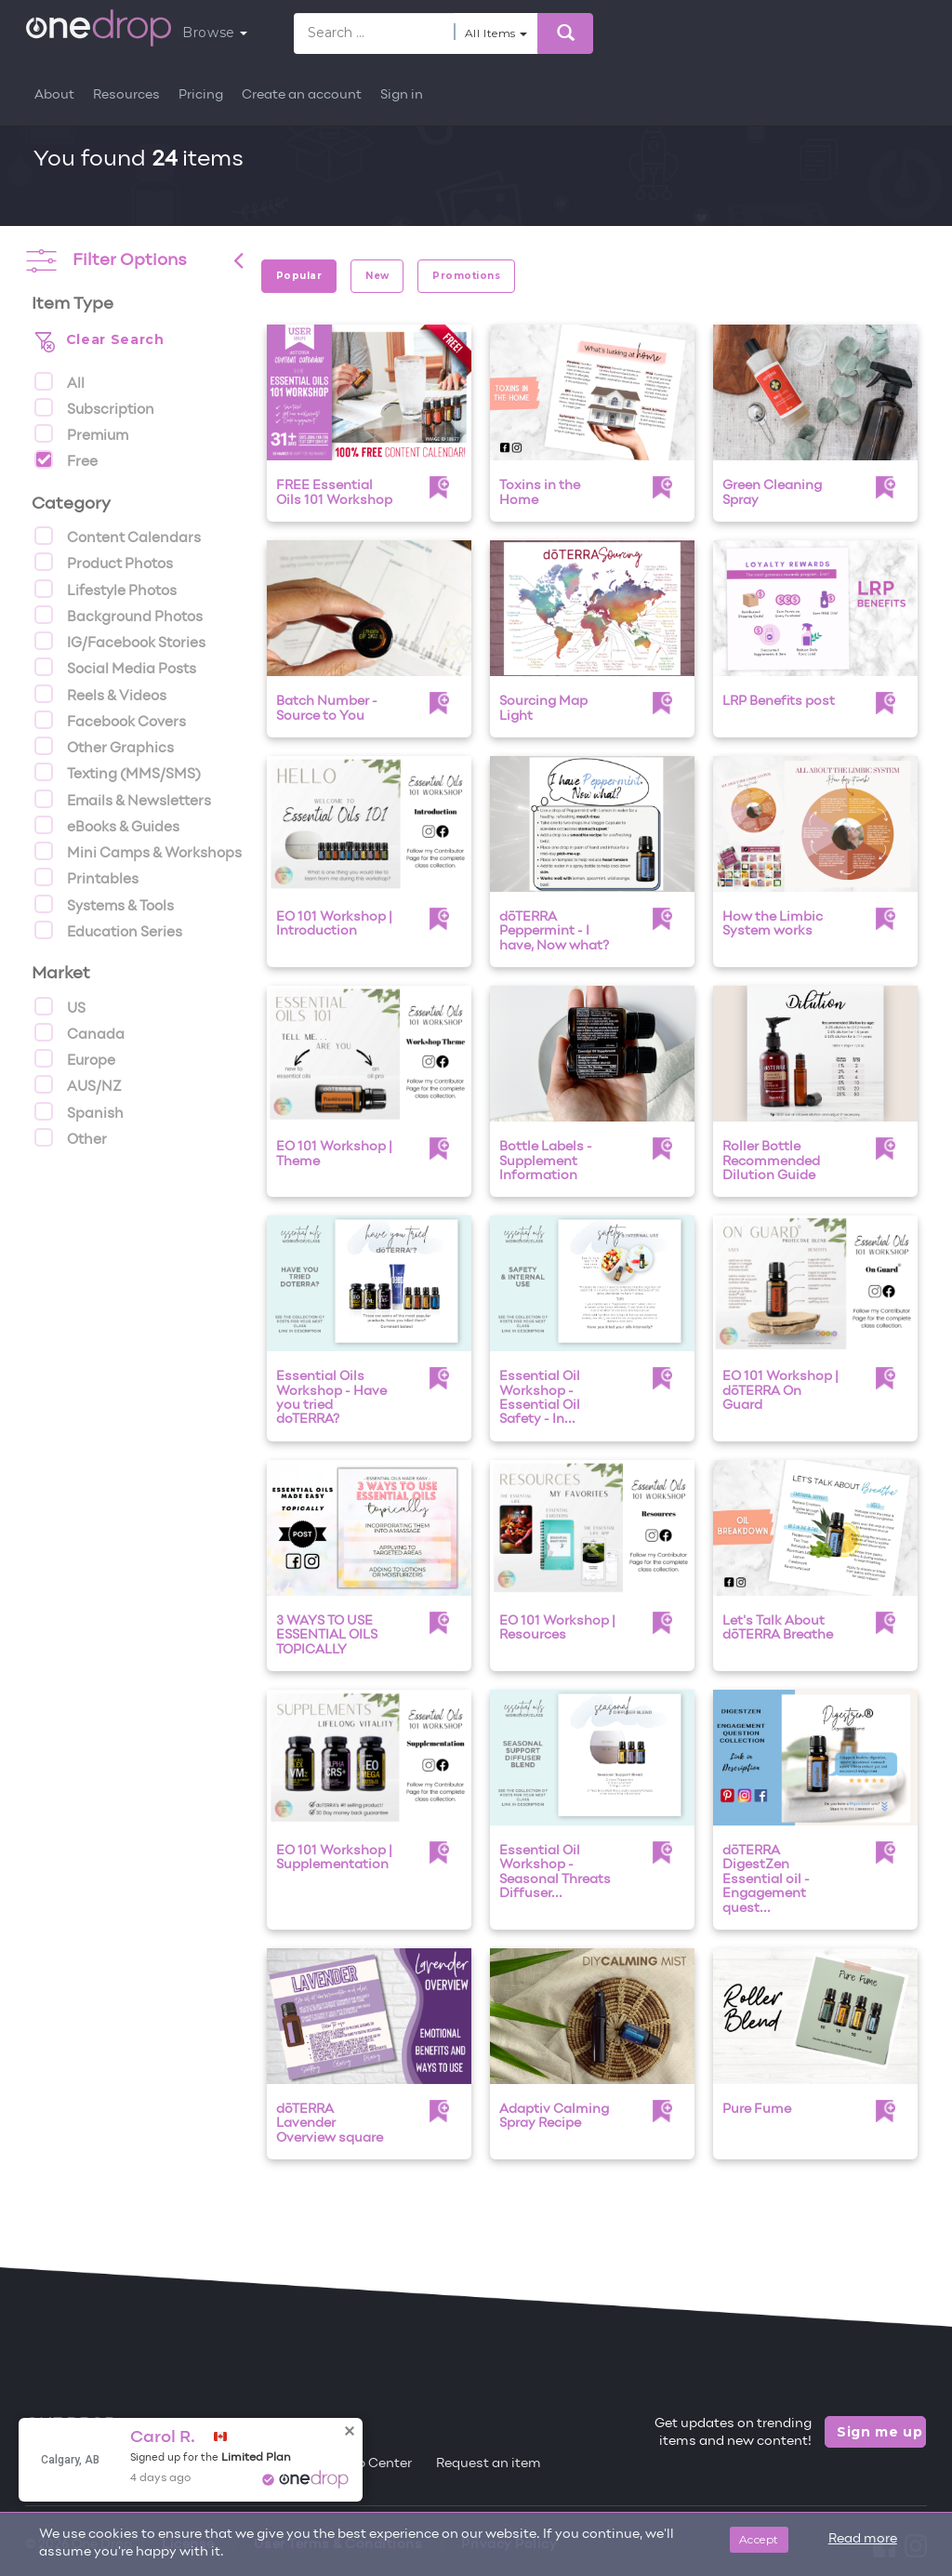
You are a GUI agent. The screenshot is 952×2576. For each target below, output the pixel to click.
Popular (299, 276)
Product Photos (103, 561)
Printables (86, 877)
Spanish (79, 1111)
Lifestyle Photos (105, 588)
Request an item (488, 2464)
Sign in (401, 95)
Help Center (374, 2464)
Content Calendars (117, 535)
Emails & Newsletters (122, 799)
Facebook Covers (110, 719)
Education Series (108, 930)
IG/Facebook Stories (119, 640)
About (54, 95)
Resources (126, 95)
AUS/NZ (78, 1084)
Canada (79, 1032)
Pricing (200, 95)
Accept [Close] (759, 2539)
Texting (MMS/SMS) (117, 772)
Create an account (302, 95)
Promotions (466, 276)
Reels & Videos (100, 693)
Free (66, 459)
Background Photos (118, 614)
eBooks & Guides (106, 825)
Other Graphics (104, 746)
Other (70, 1137)
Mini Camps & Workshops (138, 851)
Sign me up (880, 2431)
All (59, 381)
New (377, 276)
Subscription (94, 407)
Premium (81, 433)
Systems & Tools (104, 904)
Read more (862, 2539)
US (60, 1006)
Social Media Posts (115, 666)
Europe (74, 1058)
